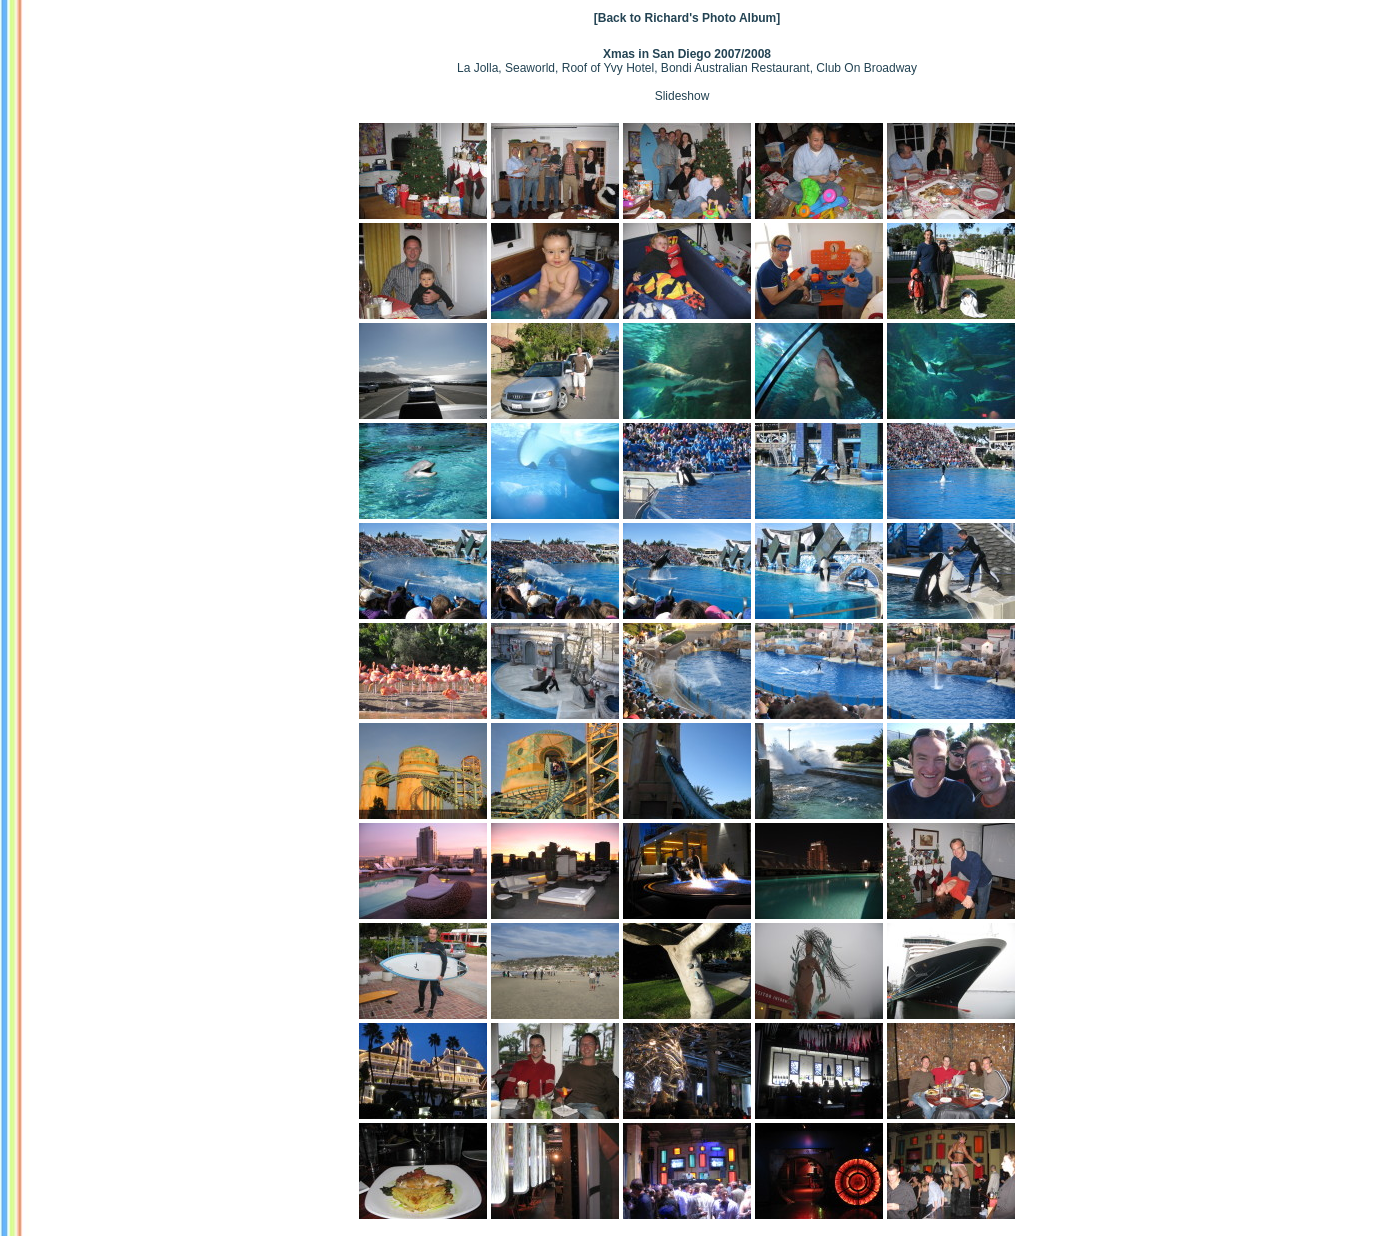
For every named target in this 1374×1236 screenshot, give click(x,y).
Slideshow (682, 96)
